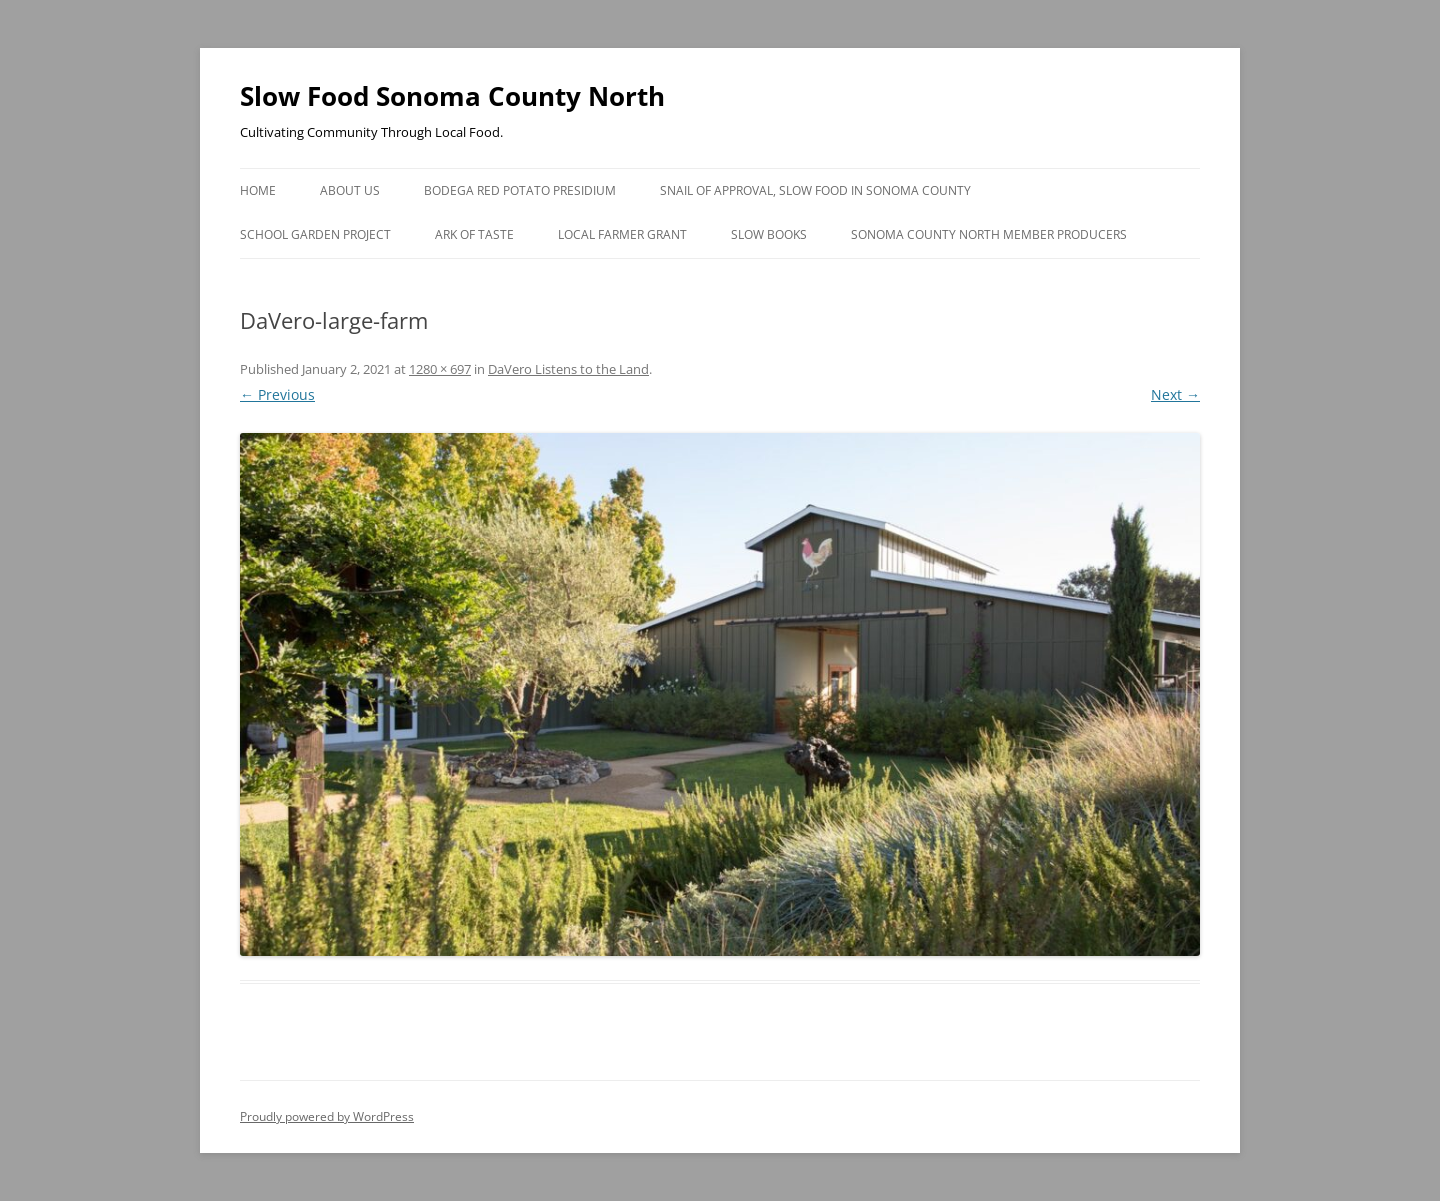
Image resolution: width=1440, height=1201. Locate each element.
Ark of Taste (474, 234)
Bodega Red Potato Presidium (520, 190)
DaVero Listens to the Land (568, 369)
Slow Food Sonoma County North (452, 96)
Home (258, 190)
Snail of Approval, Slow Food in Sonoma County (815, 190)
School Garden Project (315, 234)
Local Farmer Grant (622, 234)
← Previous (277, 394)
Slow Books (769, 234)
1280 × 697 (440, 369)
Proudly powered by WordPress (327, 1116)
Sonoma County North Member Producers (989, 234)
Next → (1175, 394)
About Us (350, 190)
